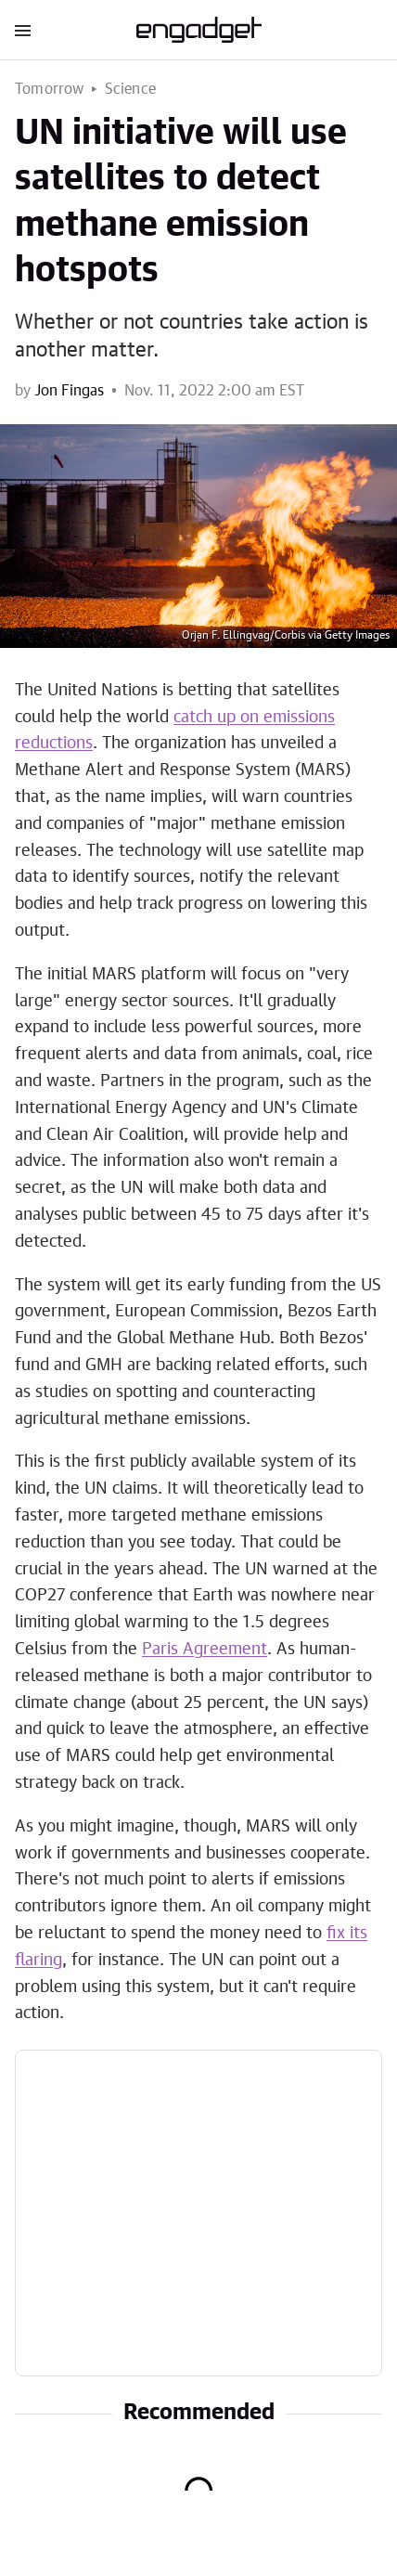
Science (130, 89)
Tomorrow (49, 89)
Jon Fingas (69, 390)
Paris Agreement (204, 1649)
